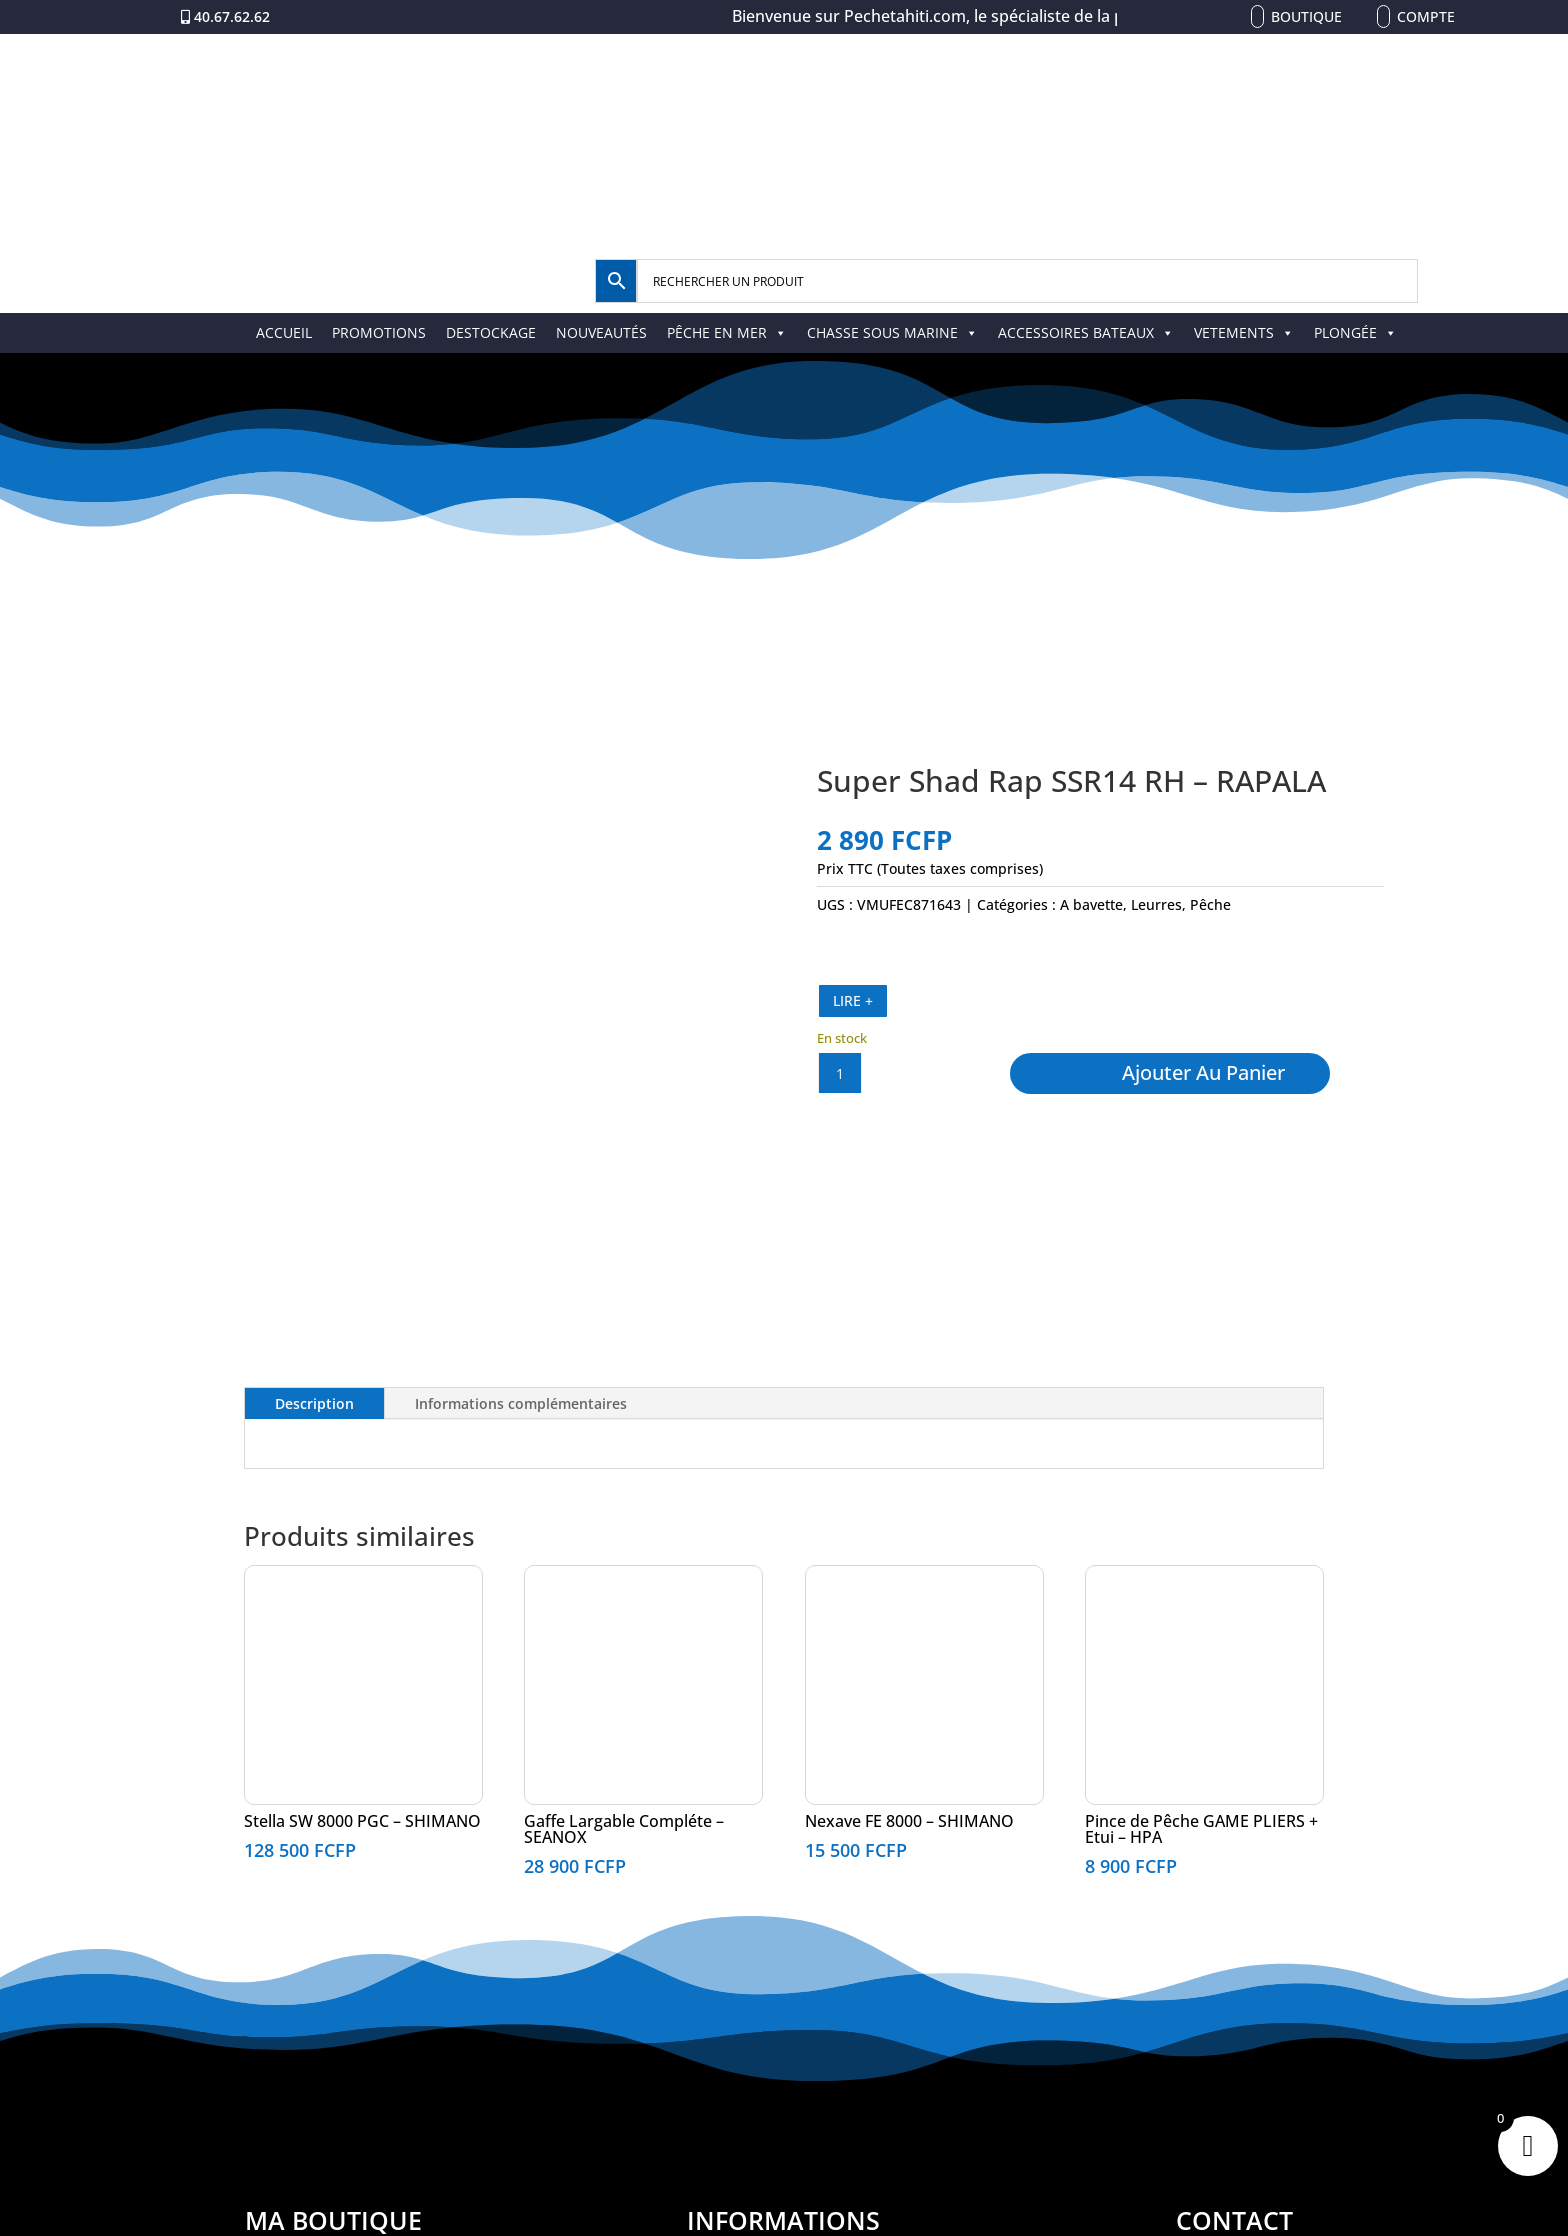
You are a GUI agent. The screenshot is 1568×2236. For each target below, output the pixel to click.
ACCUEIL (284, 332)
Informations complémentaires (521, 1403)
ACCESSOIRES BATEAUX (1086, 332)
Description (314, 1403)
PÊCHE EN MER (727, 332)
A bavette (1091, 904)
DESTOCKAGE (491, 332)
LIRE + (853, 1000)
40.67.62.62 (232, 16)
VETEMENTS (1244, 332)
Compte (1426, 16)
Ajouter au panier (1203, 1072)
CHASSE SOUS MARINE (892, 332)
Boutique (1306, 16)
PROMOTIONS (379, 332)
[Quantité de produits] (840, 1073)
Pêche (1210, 904)
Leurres (1156, 904)
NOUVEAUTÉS (601, 332)
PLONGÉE (1355, 332)
